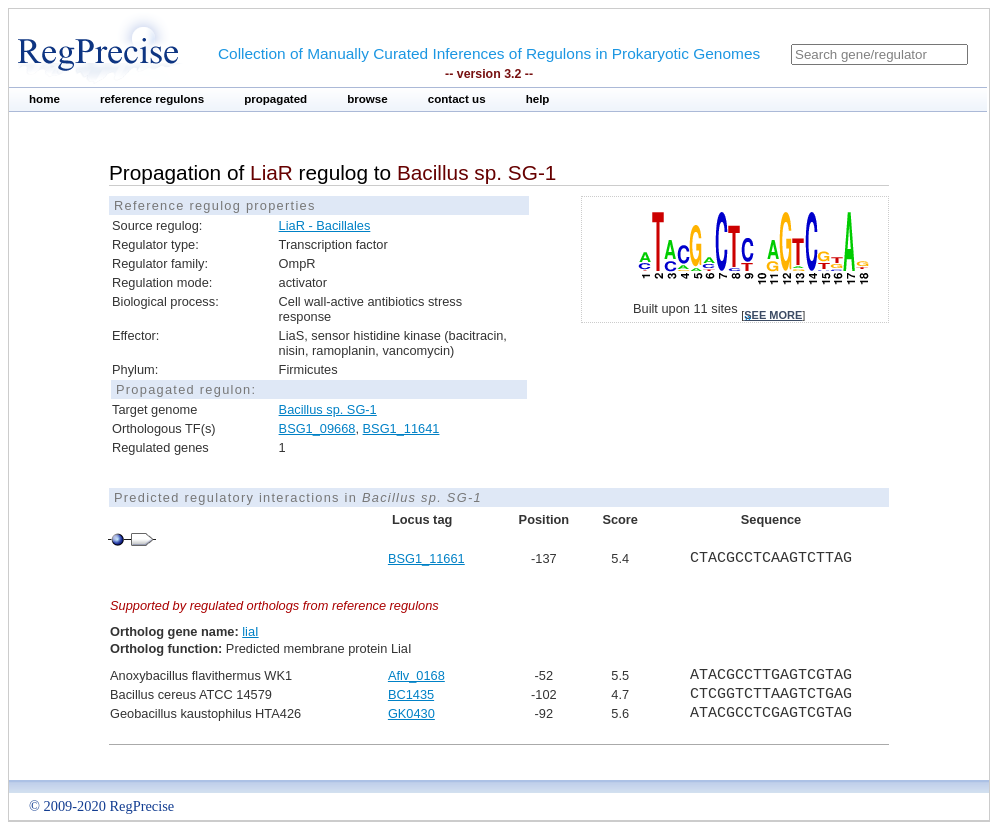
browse (367, 99)
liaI (250, 631)
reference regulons (152, 99)
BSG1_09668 (317, 428)
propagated (275, 99)
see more (773, 315)
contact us (457, 99)
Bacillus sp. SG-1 (328, 409)
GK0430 (411, 713)
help (538, 99)
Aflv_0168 (416, 675)
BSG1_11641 (401, 428)
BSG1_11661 (426, 558)
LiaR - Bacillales (325, 225)
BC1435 (411, 694)
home (44, 99)
